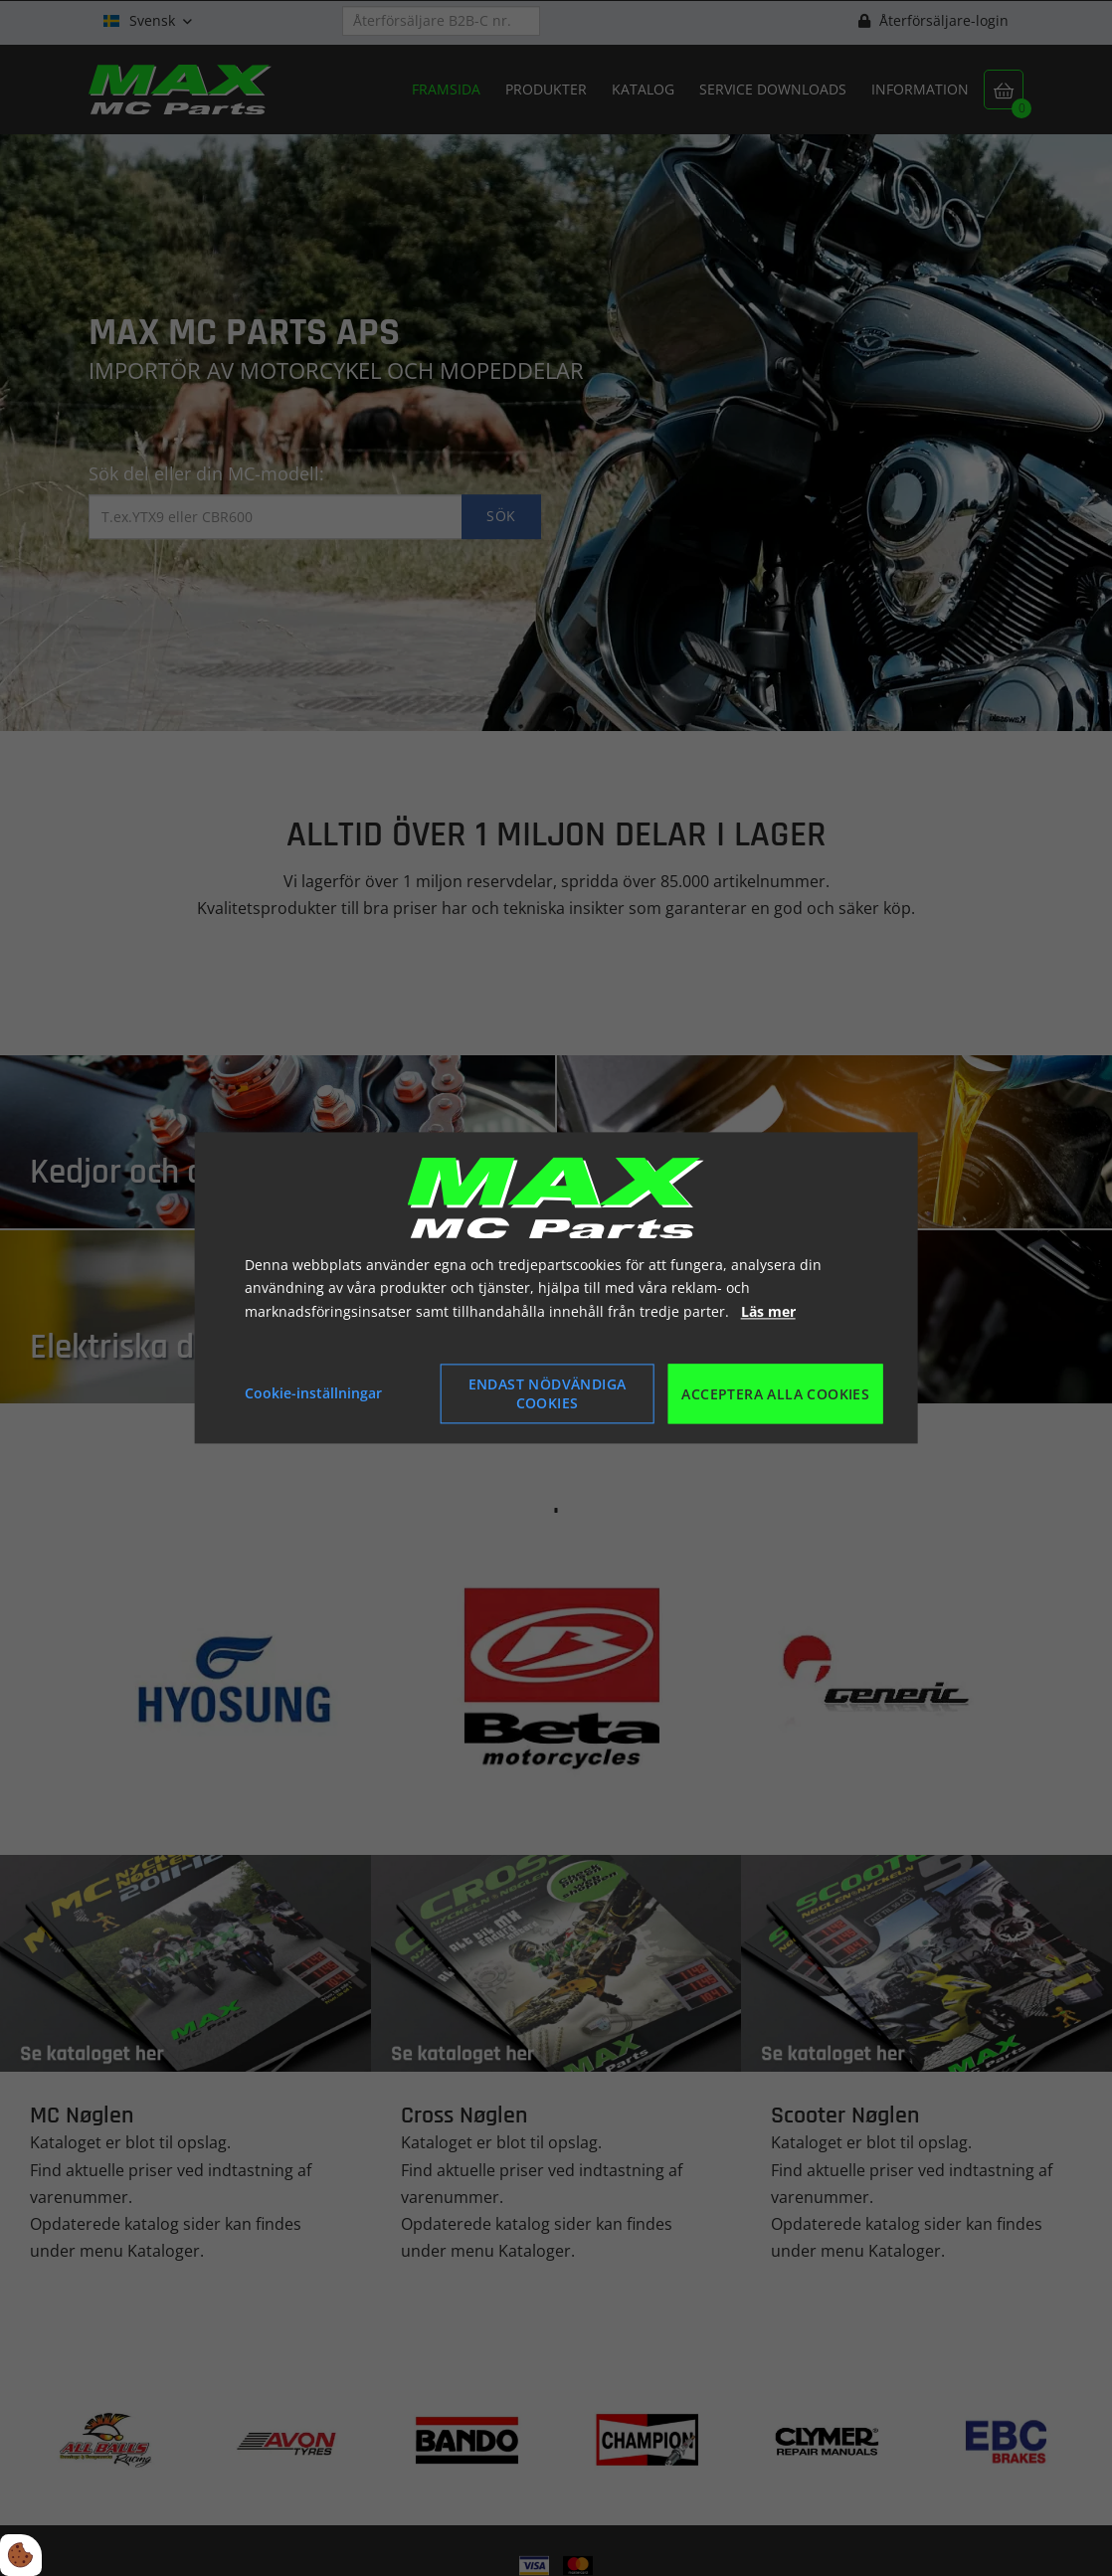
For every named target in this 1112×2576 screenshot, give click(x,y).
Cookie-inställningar (313, 1393)
